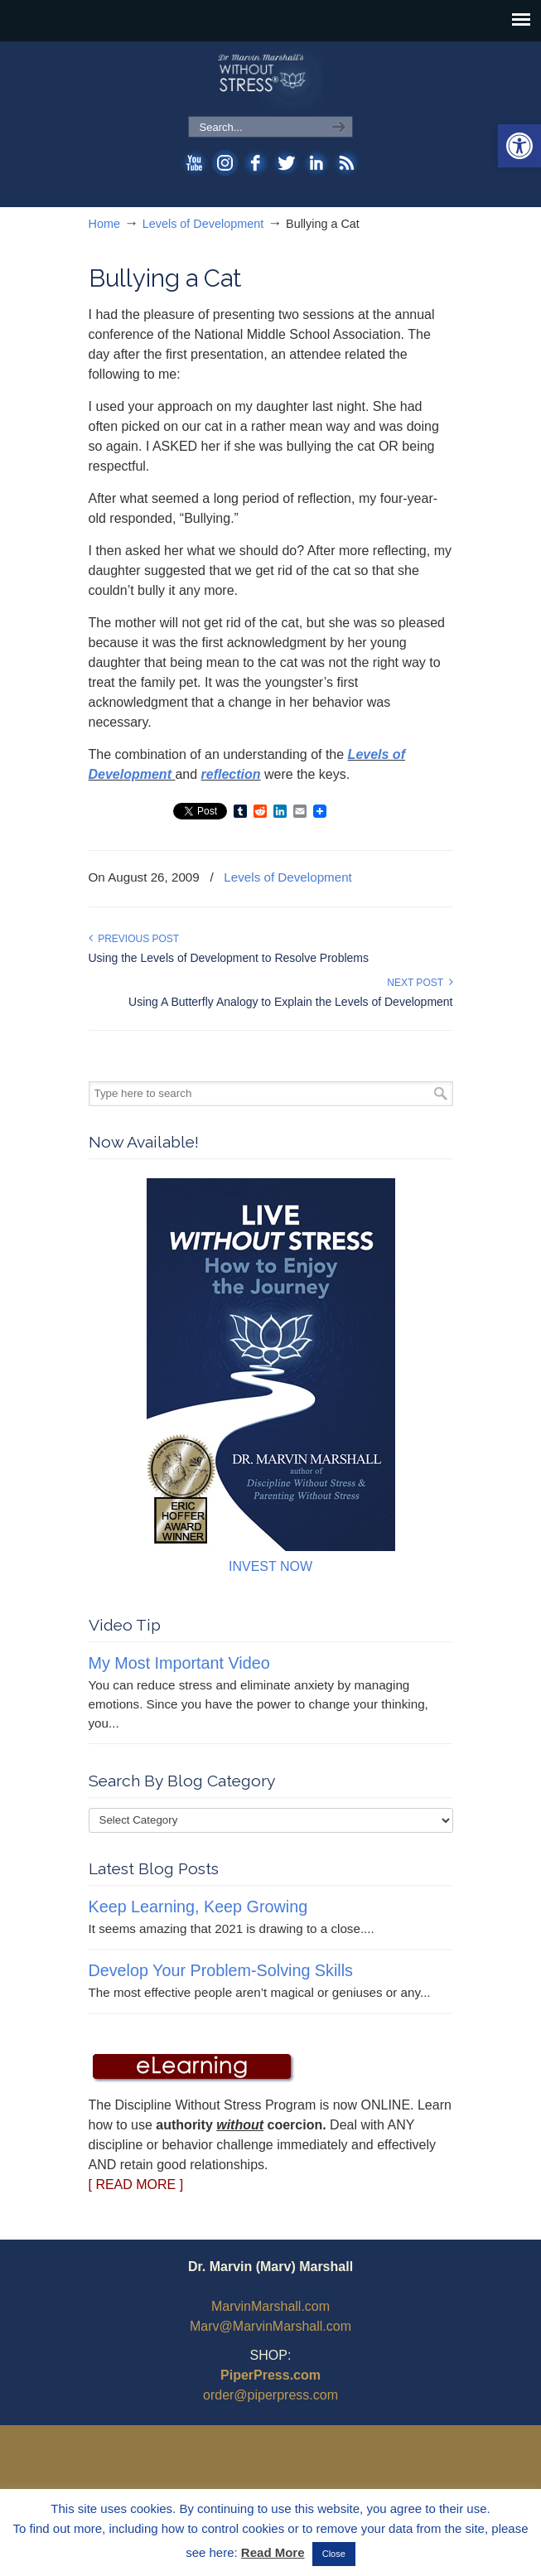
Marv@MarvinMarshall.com (270, 2326)
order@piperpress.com (270, 2395)
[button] (519, 145)
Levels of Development (202, 223)
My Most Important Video (179, 1663)
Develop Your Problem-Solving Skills (221, 1970)
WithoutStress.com (271, 79)
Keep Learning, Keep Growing (198, 1906)
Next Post (419, 982)
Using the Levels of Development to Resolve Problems (229, 957)
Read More (273, 2552)
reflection (231, 774)
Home (104, 223)
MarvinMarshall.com (270, 2306)
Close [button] (333, 2554)
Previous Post (134, 939)
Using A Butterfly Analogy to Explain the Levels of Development (290, 1001)
